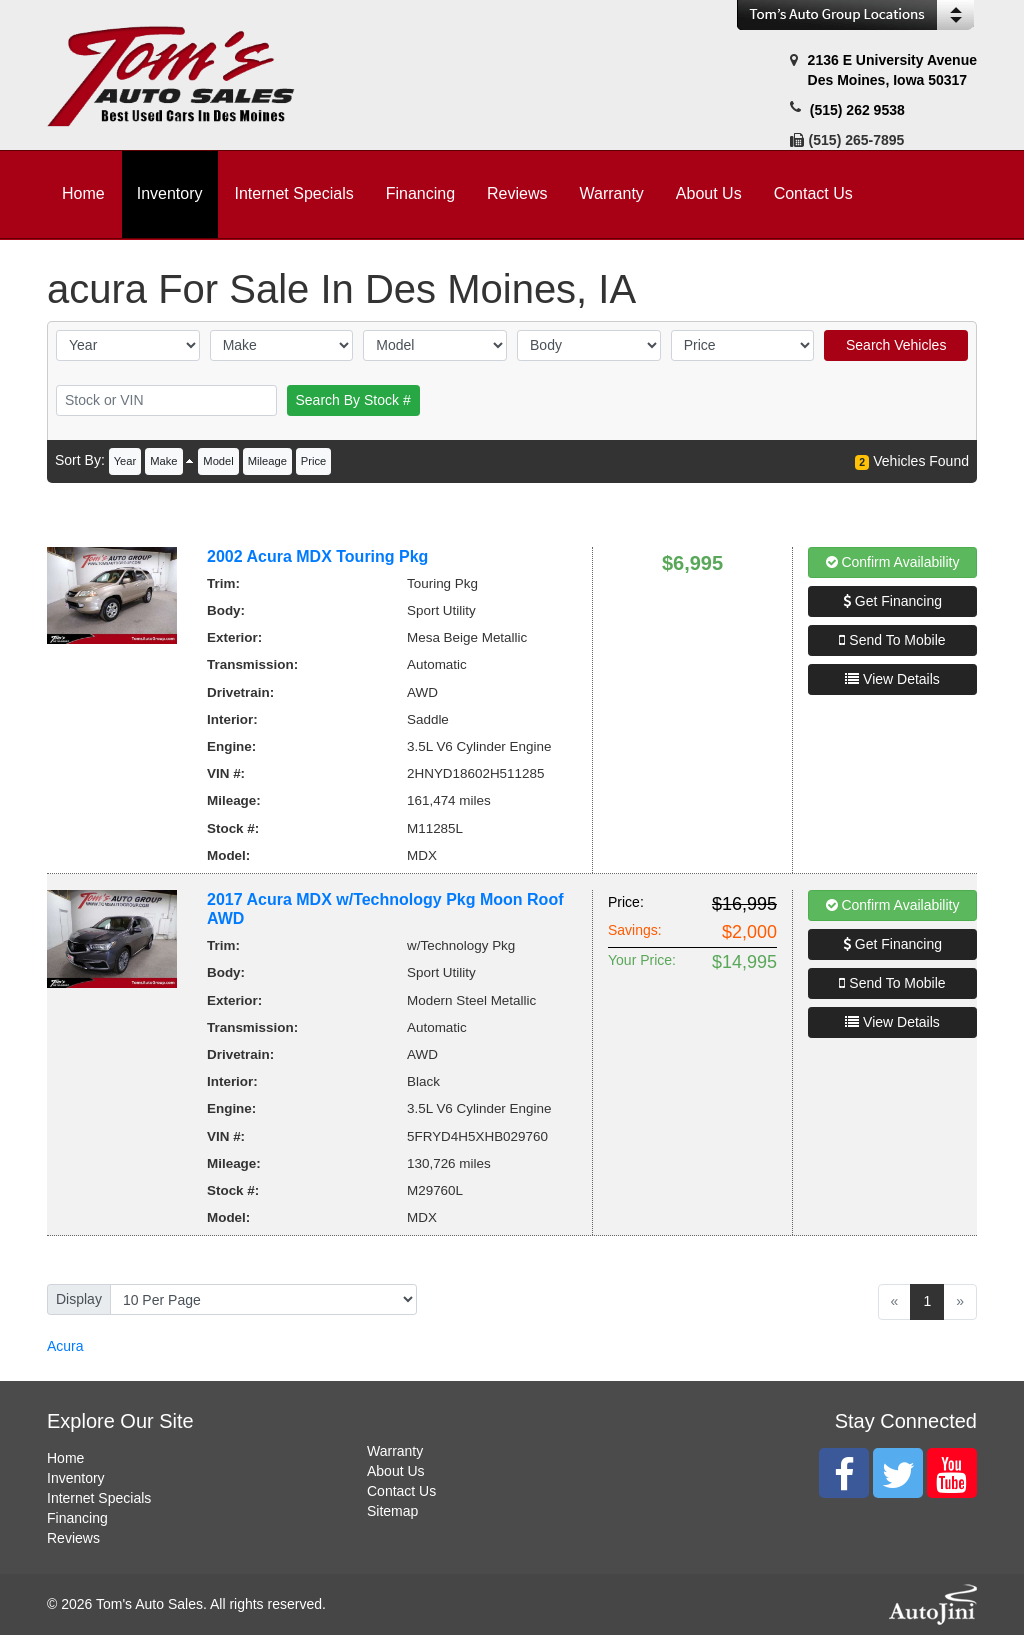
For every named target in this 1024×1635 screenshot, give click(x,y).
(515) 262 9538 (857, 110)
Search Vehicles (896, 345)
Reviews (73, 1538)
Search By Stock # (353, 400)
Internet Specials (99, 1498)
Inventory (76, 1478)
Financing (77, 1518)
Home (65, 1458)
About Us (396, 1471)
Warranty (395, 1451)
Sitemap (392, 1511)
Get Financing (892, 601)
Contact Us (401, 1491)
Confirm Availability (893, 562)
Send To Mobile (892, 640)
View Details (892, 679)
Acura (65, 1346)
